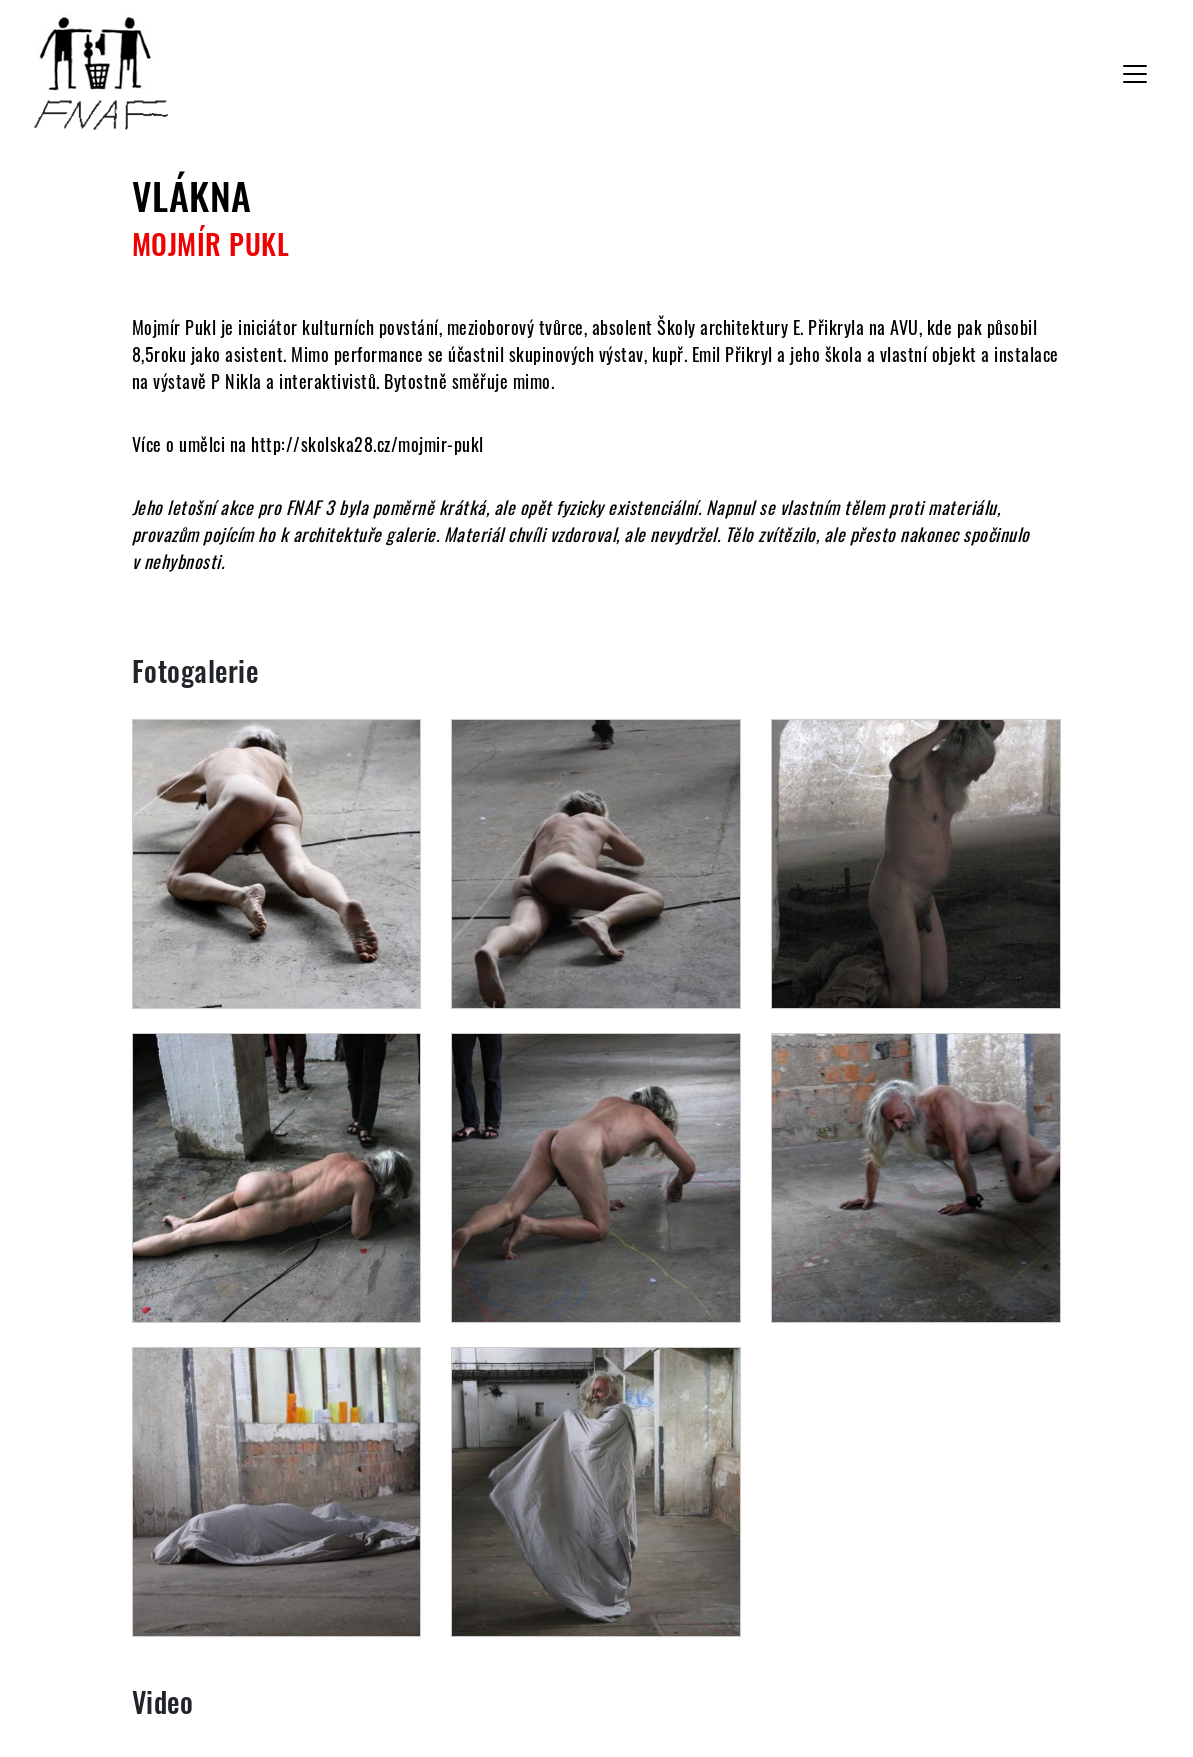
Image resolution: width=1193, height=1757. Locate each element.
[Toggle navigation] (1135, 74)
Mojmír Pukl (211, 243)
